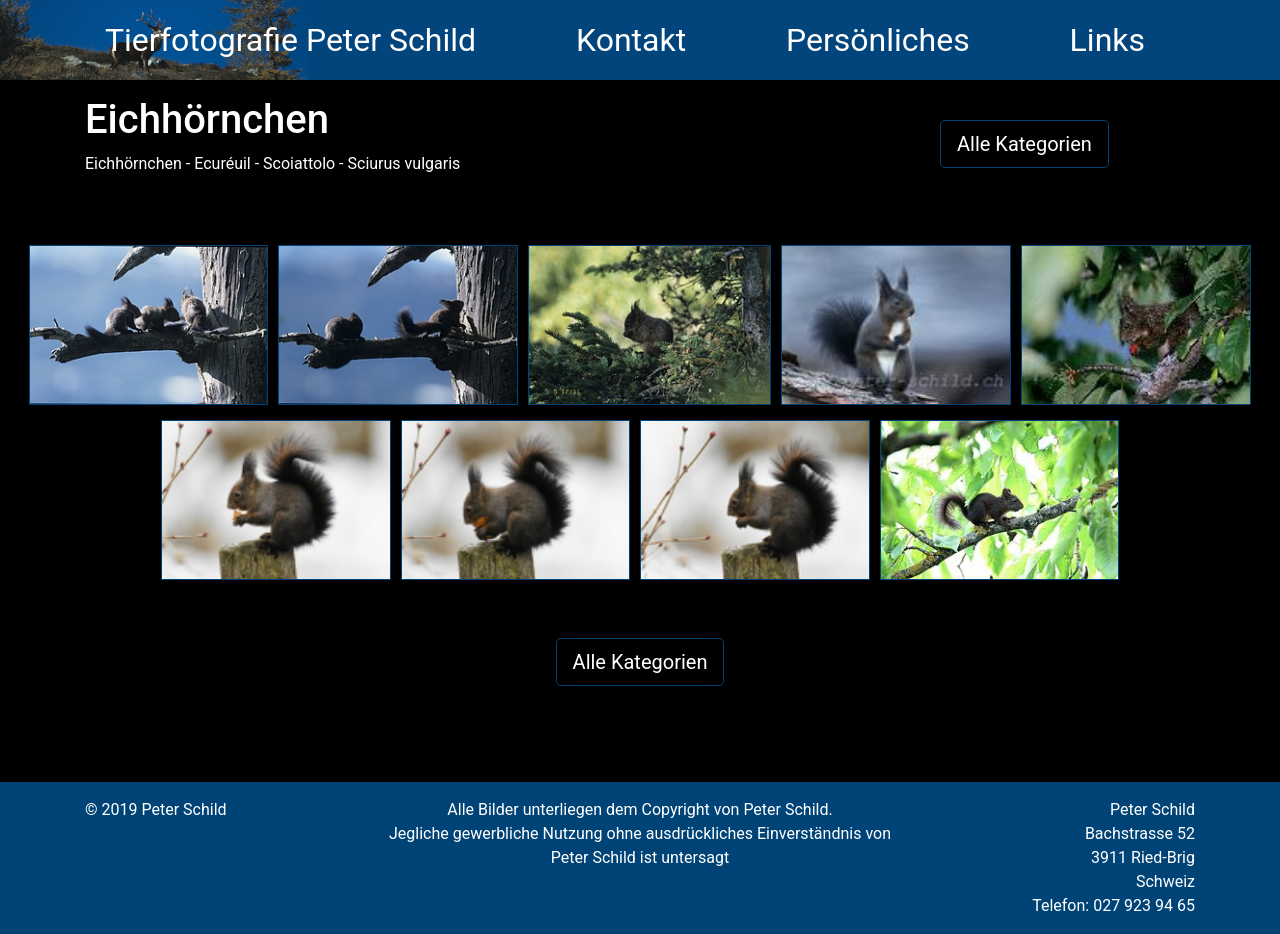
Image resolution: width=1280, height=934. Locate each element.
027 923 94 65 (1144, 905)
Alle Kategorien (1024, 144)
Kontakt (631, 40)
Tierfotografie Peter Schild (290, 40)
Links (1107, 40)
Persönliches (878, 40)
